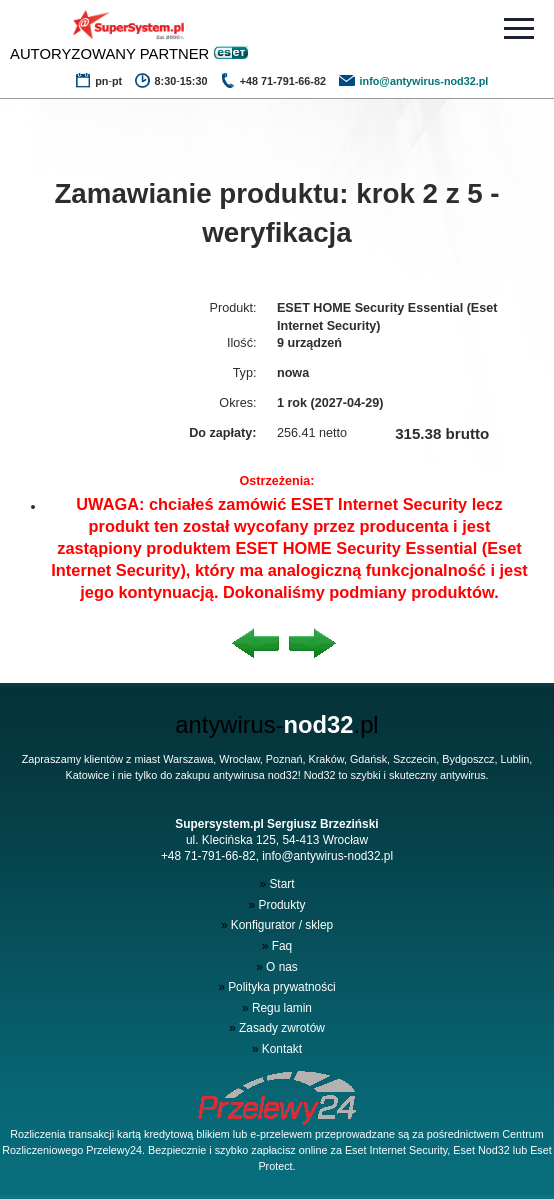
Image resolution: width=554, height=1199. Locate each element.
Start (277, 884)
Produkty (277, 905)
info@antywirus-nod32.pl (327, 856)
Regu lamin (277, 1008)
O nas (277, 967)
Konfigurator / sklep (277, 925)
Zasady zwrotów (277, 1028)
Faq (277, 946)
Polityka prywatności (277, 987)
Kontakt (277, 1049)
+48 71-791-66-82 (208, 856)
